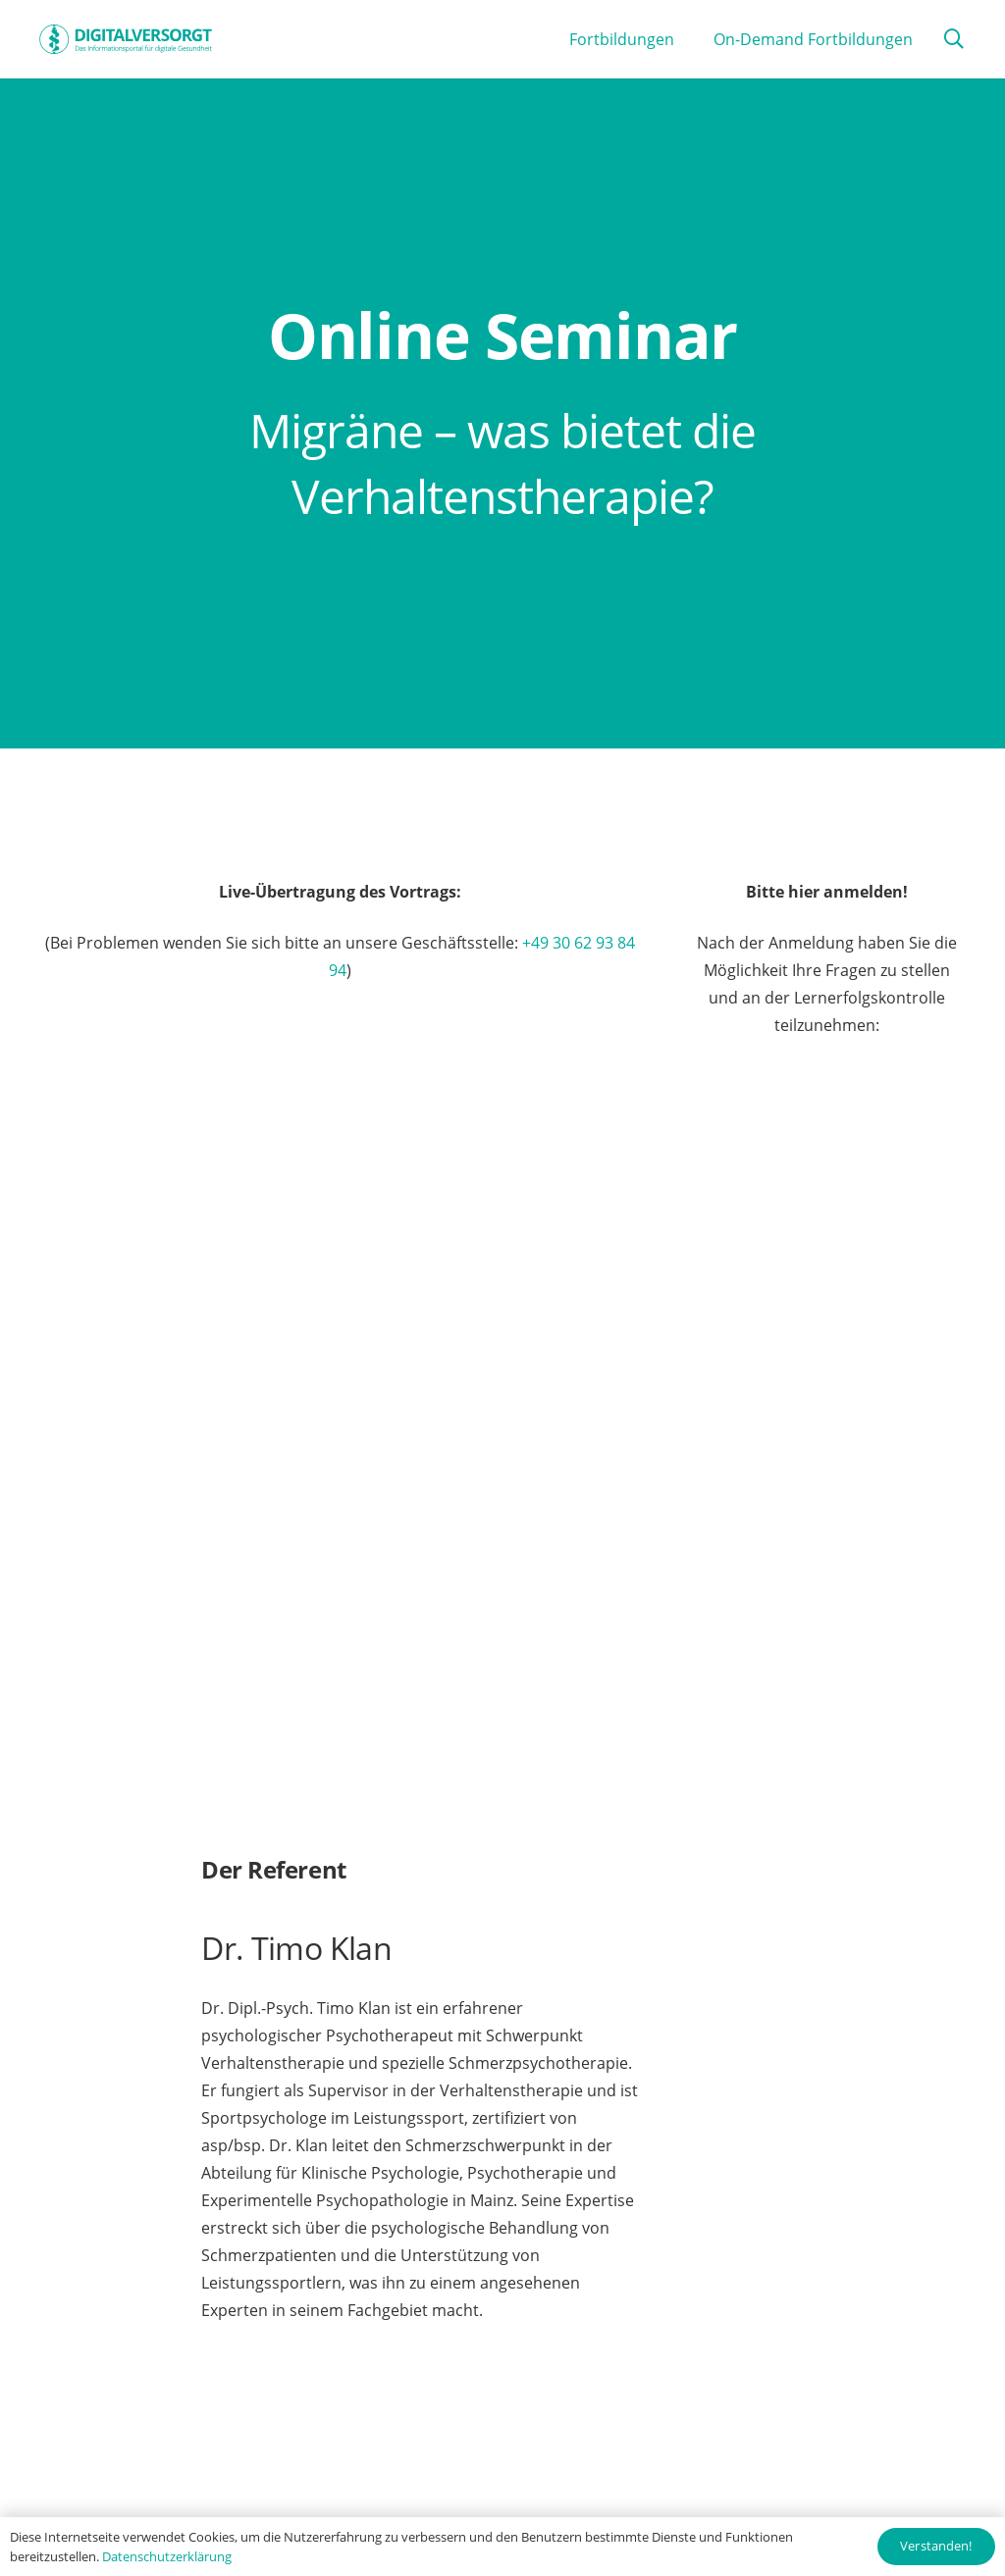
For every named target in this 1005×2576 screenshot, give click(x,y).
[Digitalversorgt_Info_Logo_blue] (125, 39)
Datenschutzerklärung (167, 2556)
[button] (954, 40)
